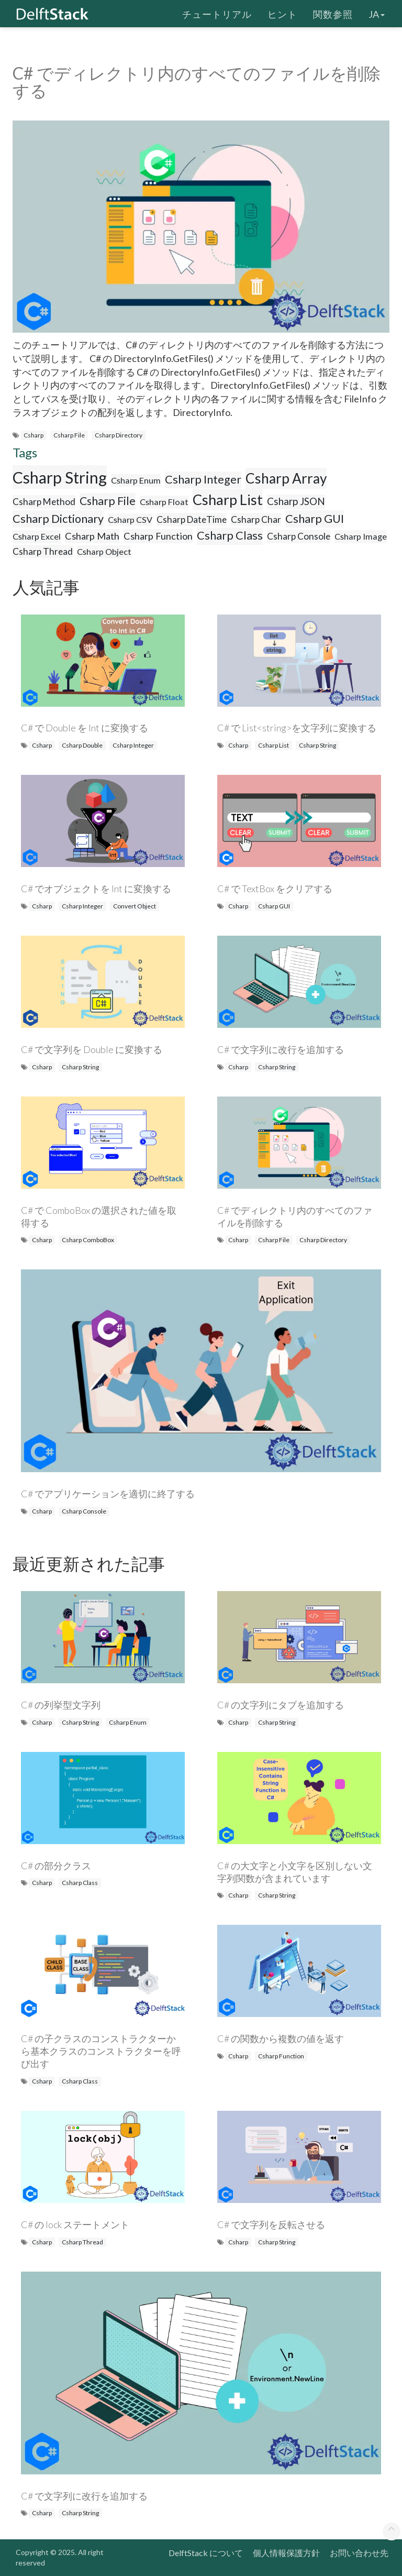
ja (376, 13)
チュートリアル (217, 13)
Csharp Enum (136, 480)
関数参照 (333, 13)
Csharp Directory (118, 435)
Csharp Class (230, 535)
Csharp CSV (130, 519)
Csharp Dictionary (58, 518)
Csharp (33, 435)
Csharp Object (104, 551)
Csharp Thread (43, 551)
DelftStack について (206, 2553)
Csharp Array (286, 478)
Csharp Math (92, 536)
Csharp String (60, 477)
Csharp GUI (314, 518)
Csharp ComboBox (88, 1240)
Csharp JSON (296, 501)
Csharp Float (164, 502)
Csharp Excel (37, 536)
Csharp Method (44, 501)
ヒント (282, 13)
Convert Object (134, 906)
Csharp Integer (203, 479)
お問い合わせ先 (359, 2553)
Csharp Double (82, 745)
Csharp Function (158, 536)
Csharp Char (256, 519)
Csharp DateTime (192, 519)
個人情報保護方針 (286, 2553)
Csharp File (69, 435)
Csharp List (228, 499)
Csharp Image (360, 536)
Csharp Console (298, 536)
